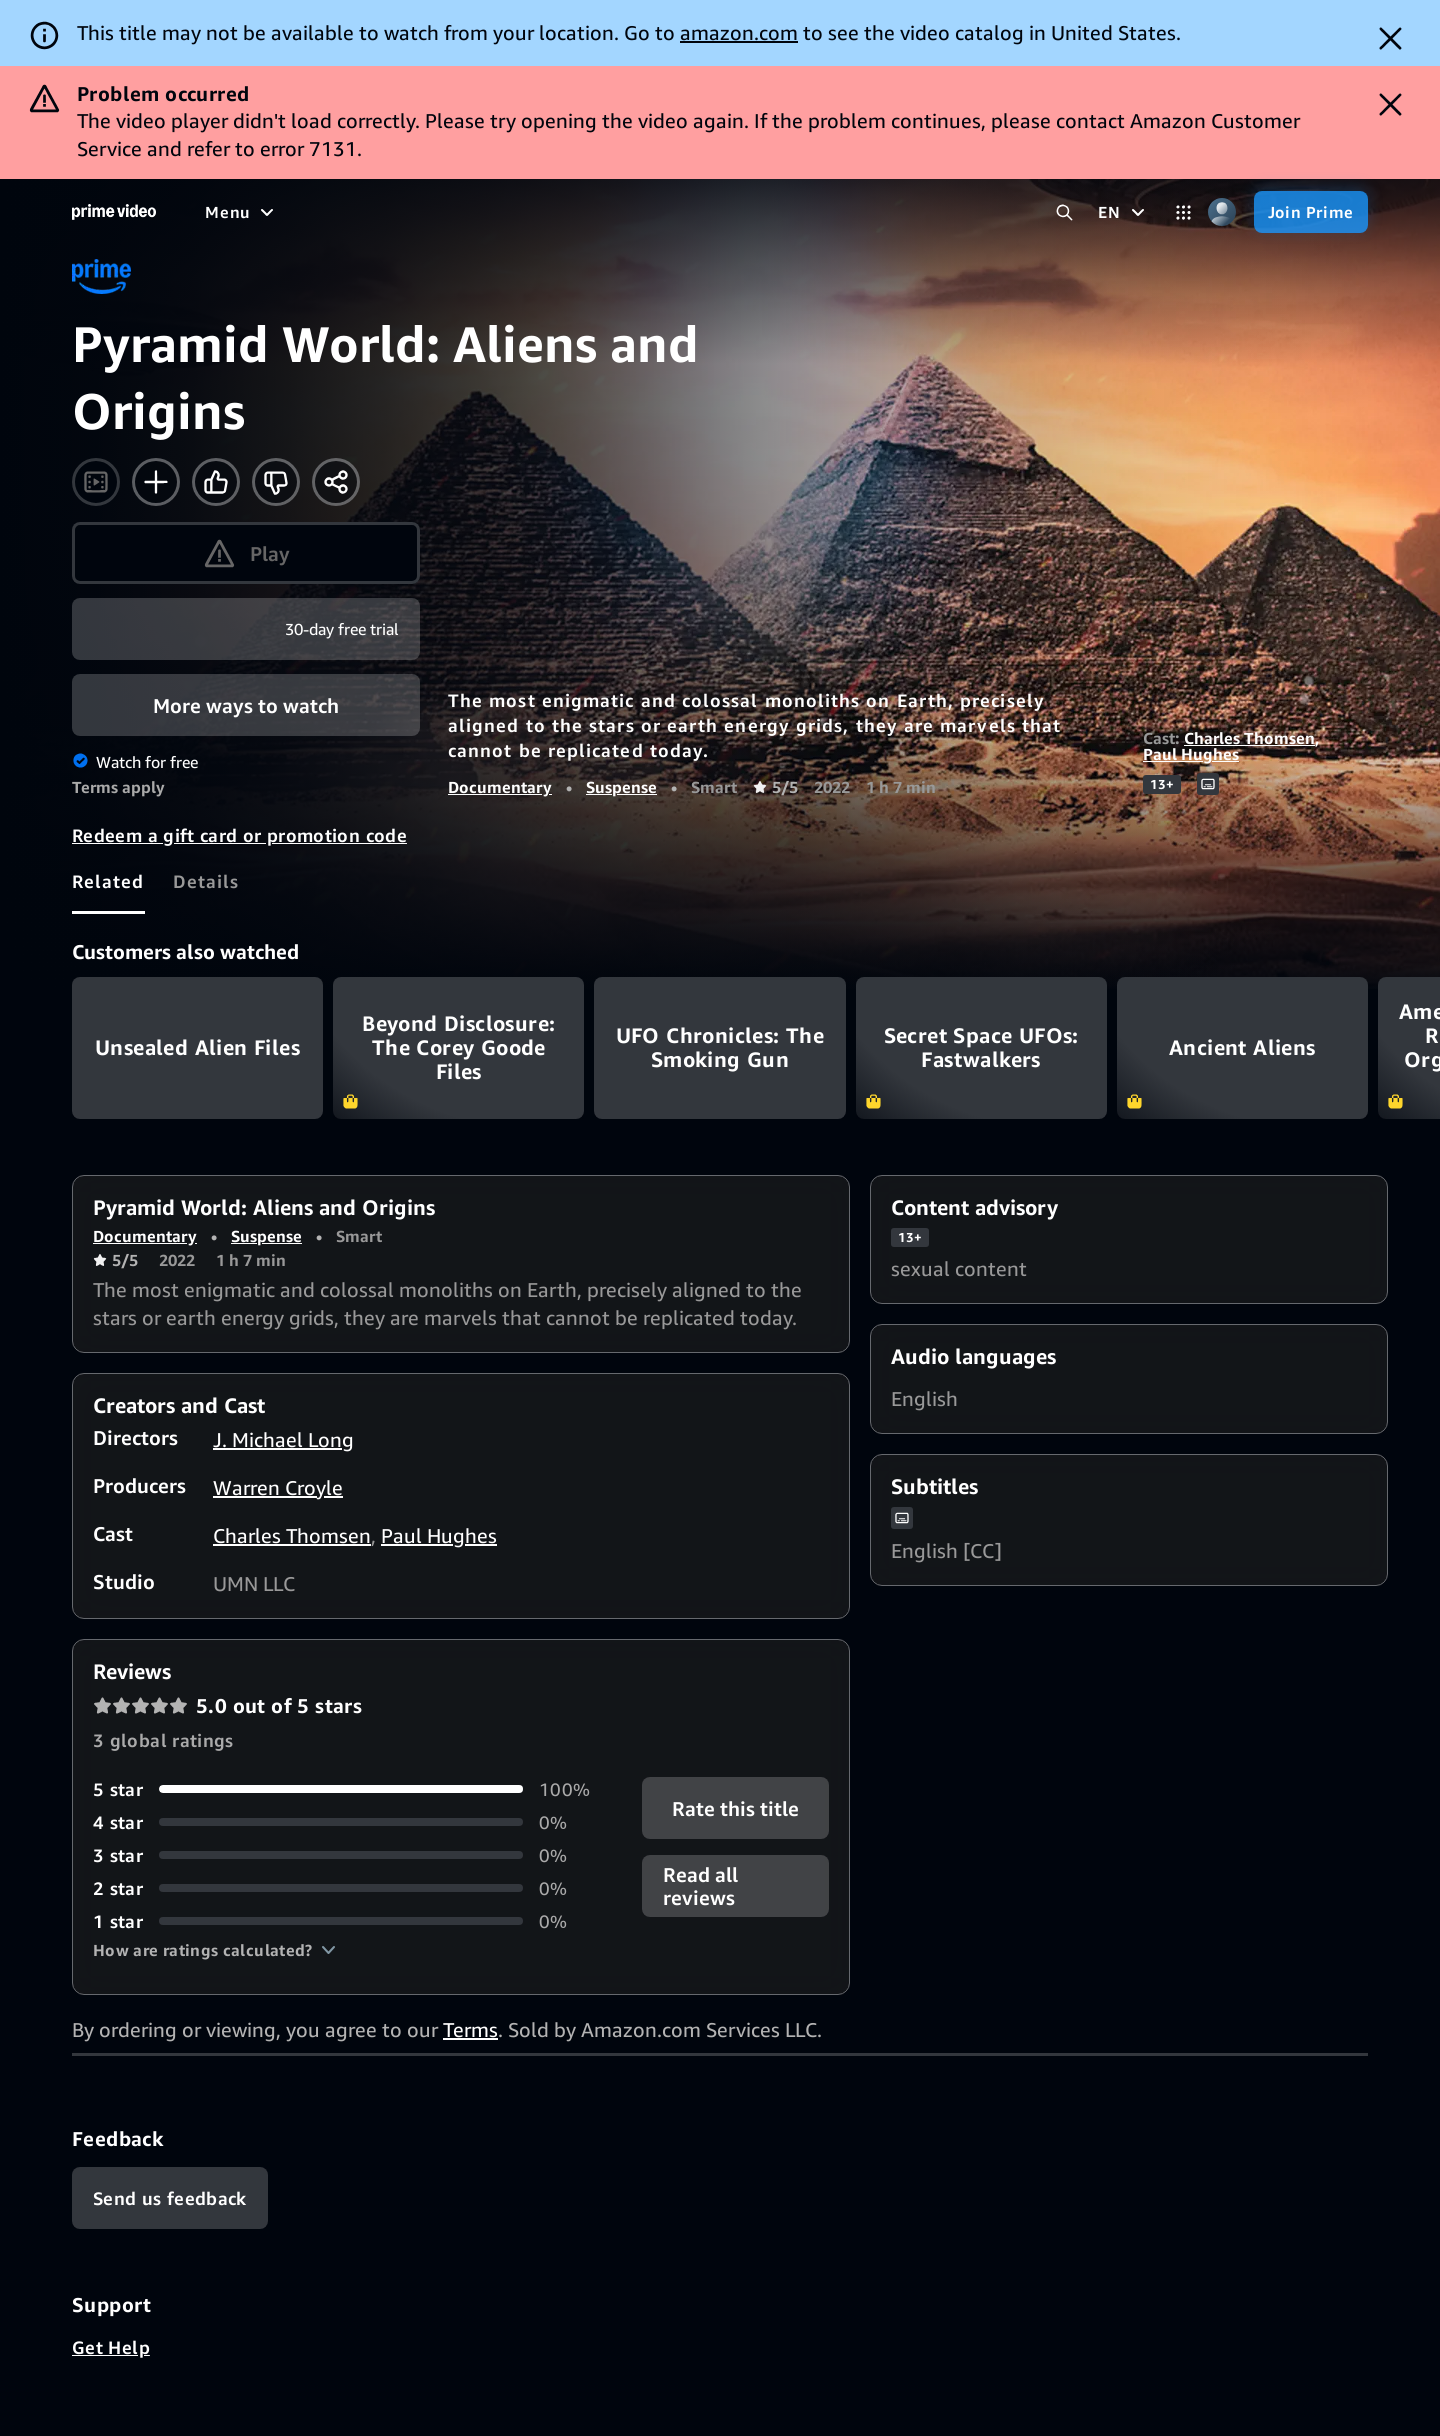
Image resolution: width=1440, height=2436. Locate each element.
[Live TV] (639, 212)
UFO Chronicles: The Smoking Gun (719, 1047)
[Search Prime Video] (1064, 212)
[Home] (114, 212)
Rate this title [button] (735, 1807)
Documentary (500, 787)
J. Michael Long (283, 1439)
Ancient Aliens (1242, 1047)
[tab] (108, 881)
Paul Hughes (1191, 754)
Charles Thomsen (1249, 738)
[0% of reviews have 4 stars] (343, 1822)
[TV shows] (390, 212)
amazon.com (739, 32)
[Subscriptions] (768, 212)
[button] (214, 1950)
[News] (560, 212)
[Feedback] (170, 2198)
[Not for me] (276, 482)
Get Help (111, 2347)
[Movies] (296, 212)
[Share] (336, 482)
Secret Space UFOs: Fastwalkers (981, 1047)
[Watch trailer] (96, 482)
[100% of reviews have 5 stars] (343, 1789)
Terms (470, 2029)
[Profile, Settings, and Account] (1222, 212)
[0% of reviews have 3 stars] (343, 1855)
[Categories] (1183, 212)
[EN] (1123, 212)
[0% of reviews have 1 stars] (343, 1921)
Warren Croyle (278, 1487)
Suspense (621, 787)
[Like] (216, 482)
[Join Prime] (1311, 212)
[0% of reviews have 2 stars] (343, 1888)
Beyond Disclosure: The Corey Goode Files (458, 1047)
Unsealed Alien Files (197, 1047)
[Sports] (483, 212)
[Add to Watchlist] (156, 482)
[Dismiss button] (1390, 38)
